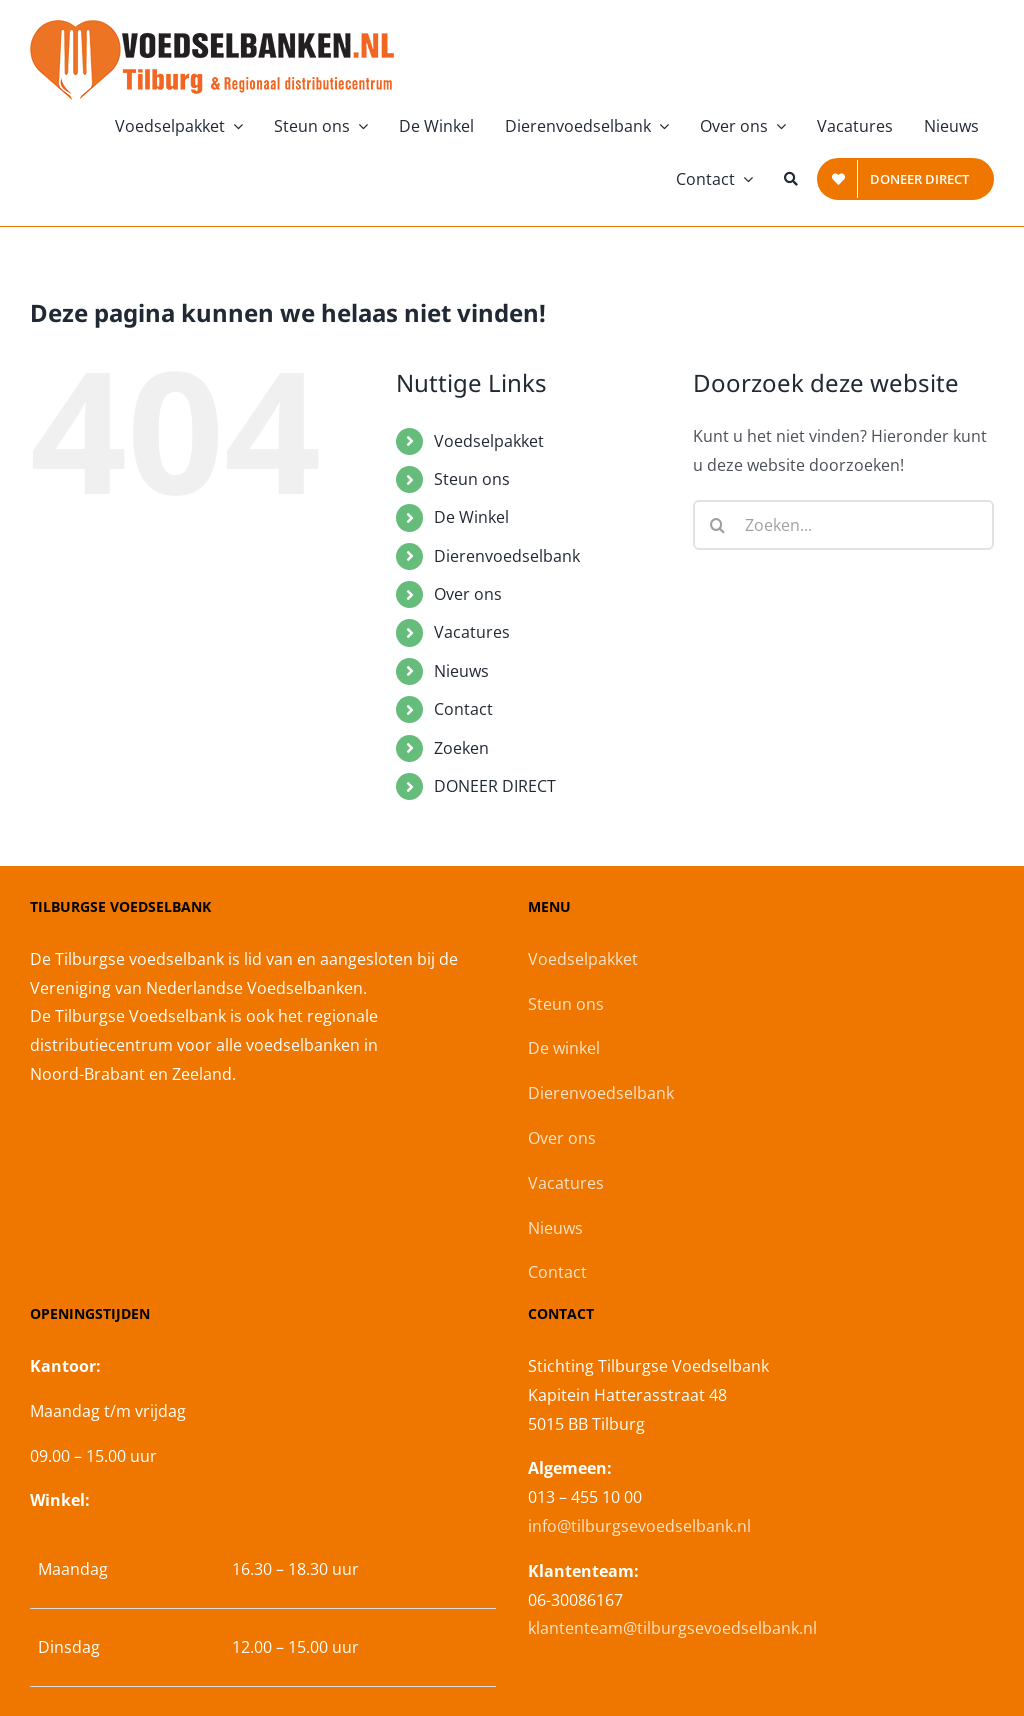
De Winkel (471, 517)
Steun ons (472, 479)
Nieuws (461, 671)
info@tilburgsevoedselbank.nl (639, 1526)
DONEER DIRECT (495, 786)
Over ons (468, 594)
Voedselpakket (489, 441)
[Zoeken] (791, 179)
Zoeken (461, 748)
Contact (463, 709)
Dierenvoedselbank (507, 556)
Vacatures (472, 632)
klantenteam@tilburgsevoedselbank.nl (672, 1628)
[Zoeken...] (843, 525)
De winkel (564, 1048)
